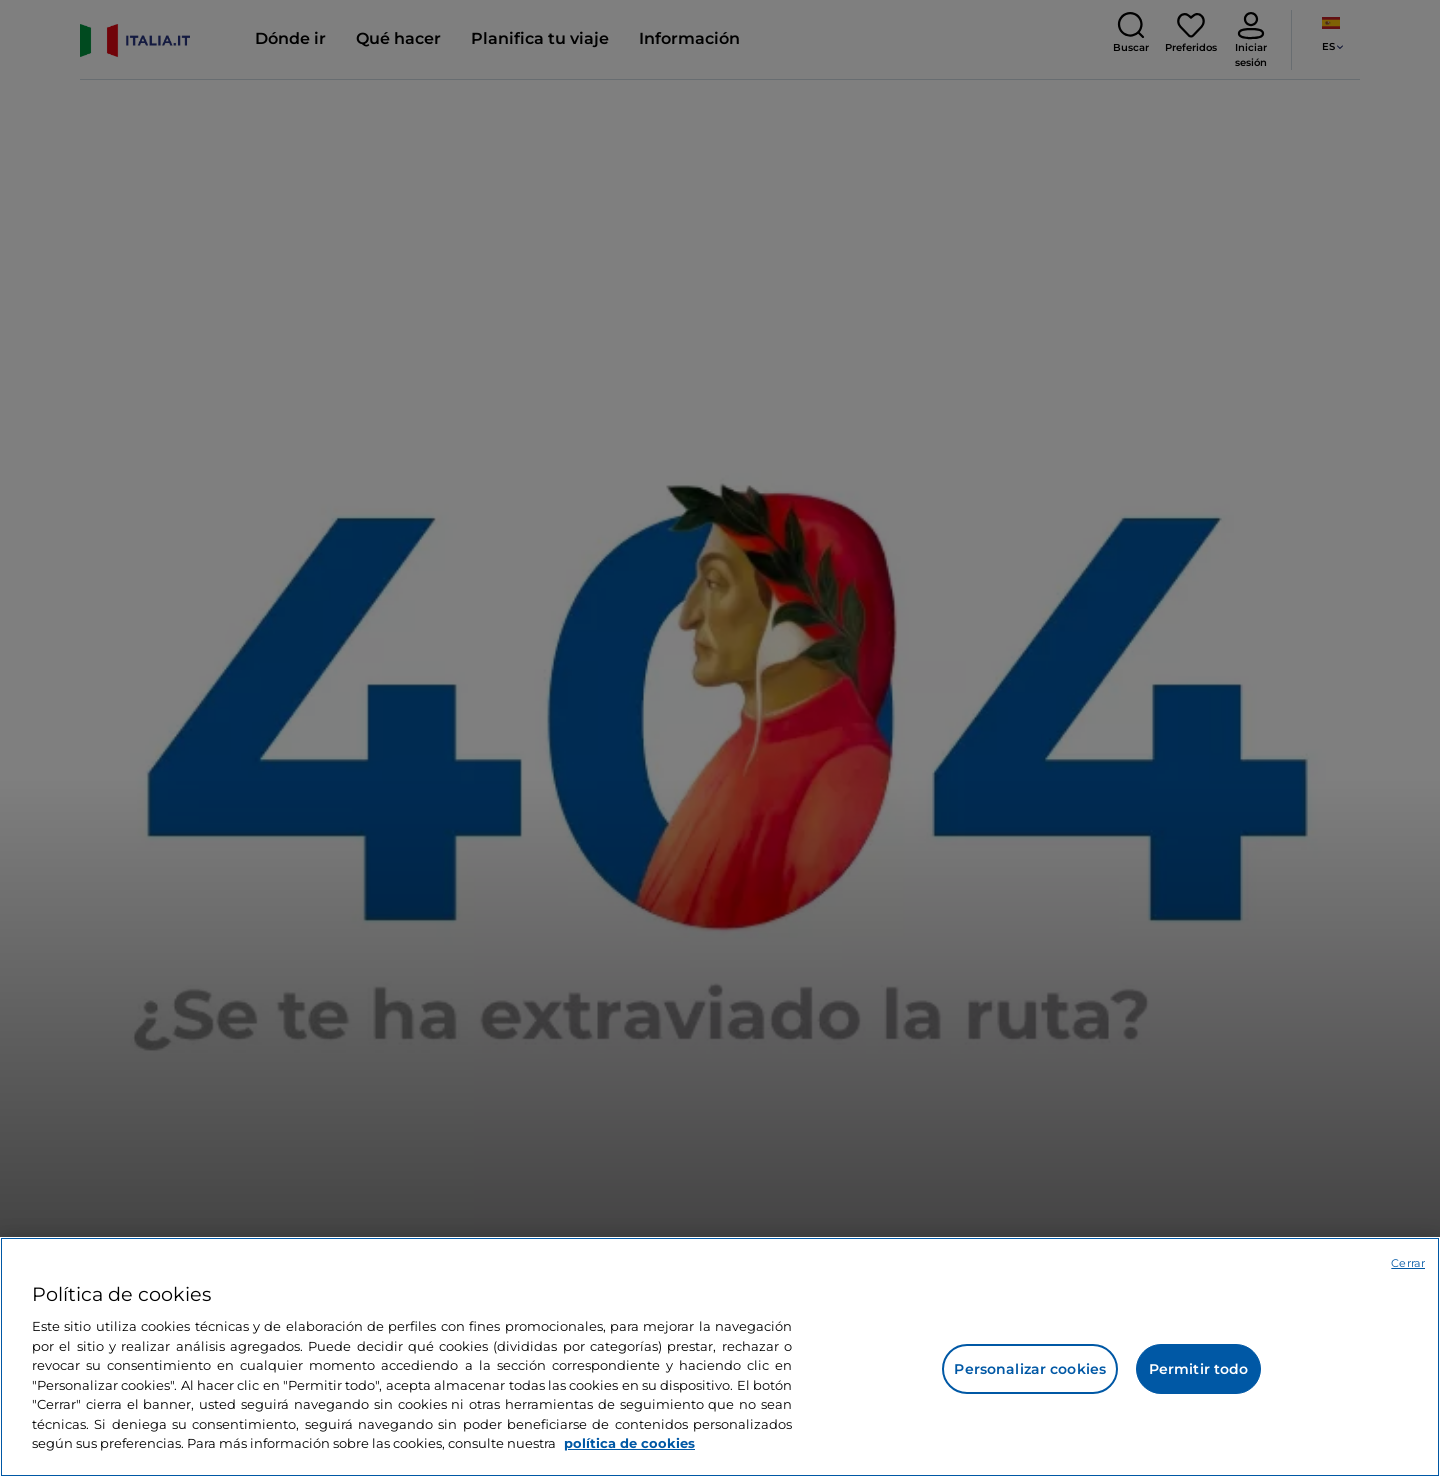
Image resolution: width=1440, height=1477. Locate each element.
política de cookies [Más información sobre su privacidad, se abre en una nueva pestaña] (629, 1443)
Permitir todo (1199, 1369)
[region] (720, 1357)
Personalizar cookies (1030, 1369)
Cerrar (1408, 1263)
